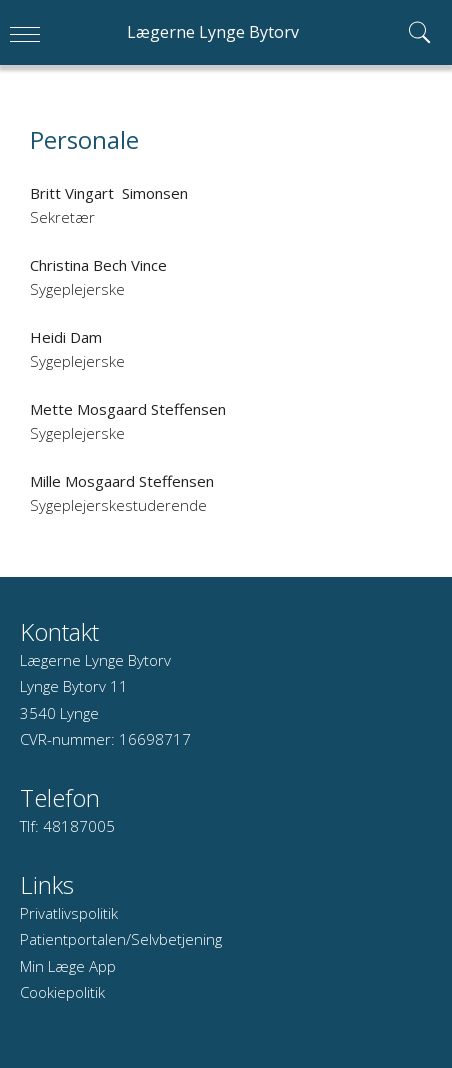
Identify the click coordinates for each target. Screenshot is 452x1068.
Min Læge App (68, 966)
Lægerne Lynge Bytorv (213, 32)
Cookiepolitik (62, 992)
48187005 (79, 826)
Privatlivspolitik (69, 913)
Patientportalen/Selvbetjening (121, 939)
